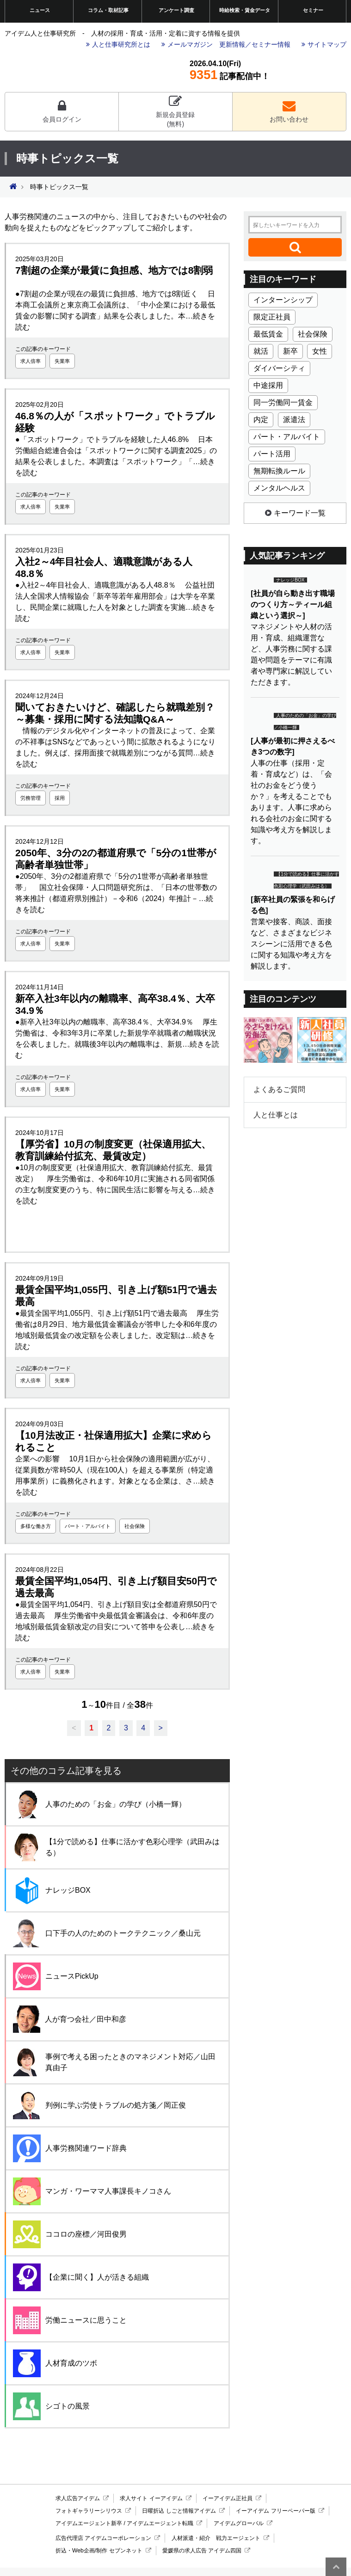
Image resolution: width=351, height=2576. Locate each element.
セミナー (313, 10)
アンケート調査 (176, 10)
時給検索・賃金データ (244, 10)
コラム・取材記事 (108, 10)
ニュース (40, 10)
